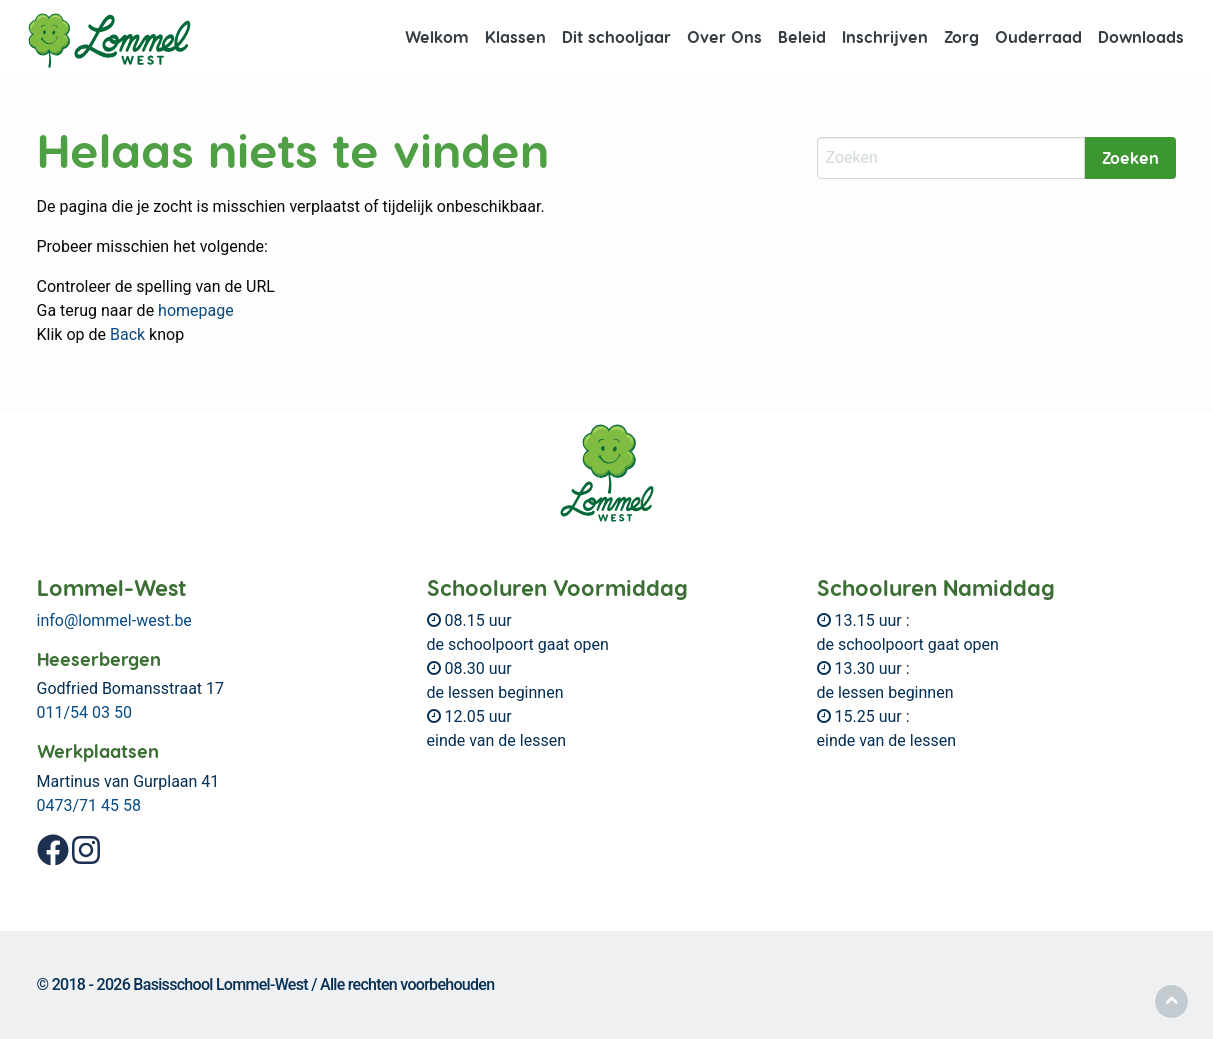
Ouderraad (1038, 36)
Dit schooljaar (616, 36)
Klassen (515, 36)
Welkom (437, 36)
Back (127, 334)
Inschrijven (885, 36)
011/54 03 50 (84, 712)
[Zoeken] (951, 158)
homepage (196, 310)
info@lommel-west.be (114, 620)
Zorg (961, 36)
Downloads (1141, 36)
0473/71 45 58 (89, 805)
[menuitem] (437, 37)
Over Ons (724, 36)
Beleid (802, 36)
